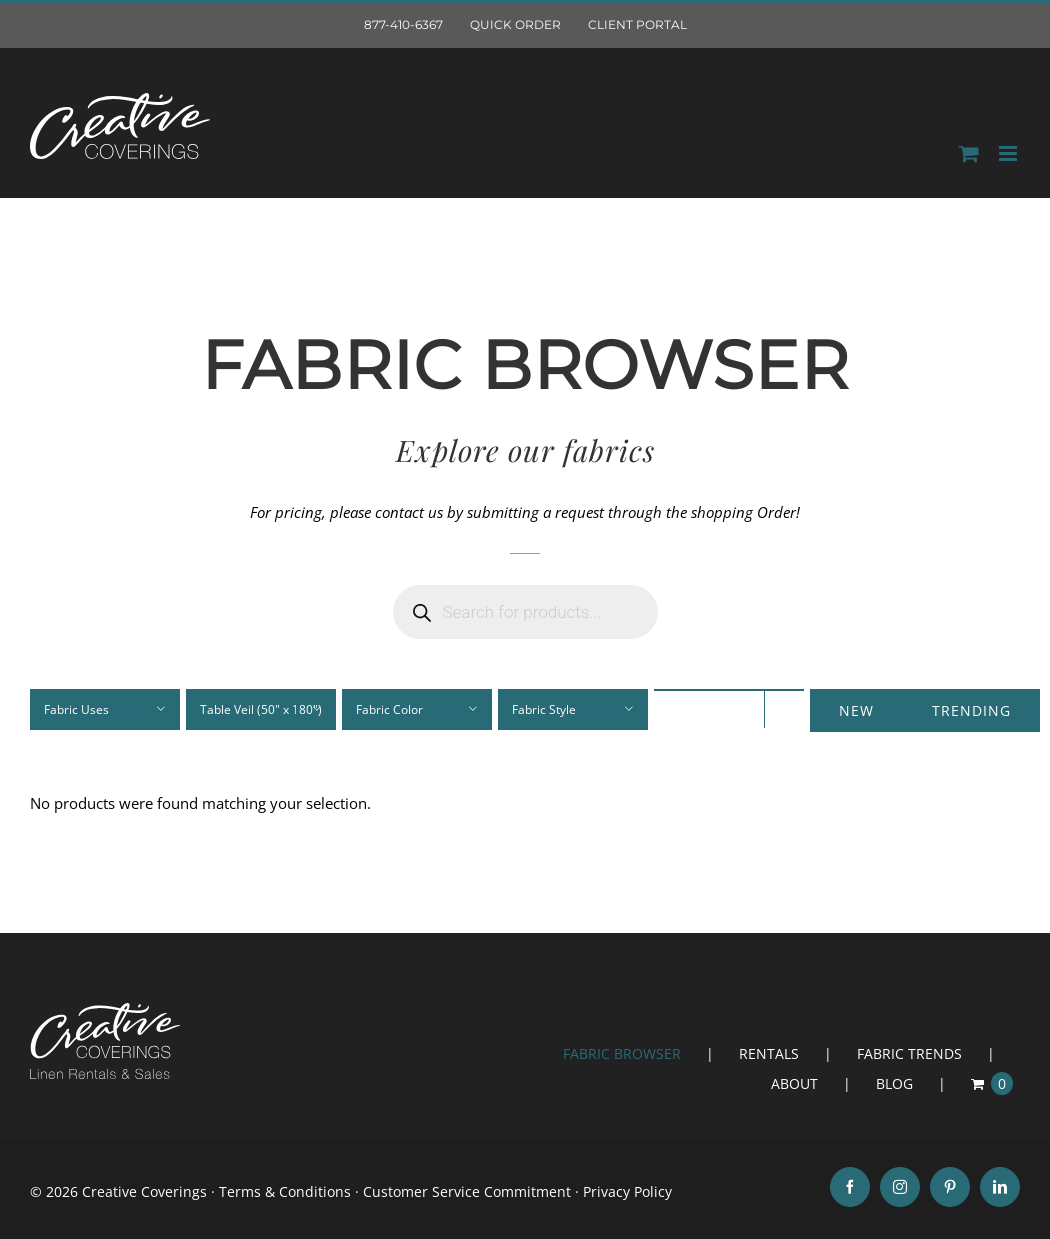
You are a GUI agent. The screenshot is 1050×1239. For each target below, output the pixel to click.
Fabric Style (544, 709)
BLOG (894, 1083)
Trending (971, 710)
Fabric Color (389, 709)
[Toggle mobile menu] (1009, 153)
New (856, 710)
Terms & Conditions (285, 1191)
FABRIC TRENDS (909, 1053)
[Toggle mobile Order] (969, 153)
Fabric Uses (76, 709)
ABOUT (794, 1083)
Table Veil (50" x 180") (261, 709)
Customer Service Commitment (467, 1191)
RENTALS (769, 1053)
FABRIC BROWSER (622, 1053)
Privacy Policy (627, 1191)
